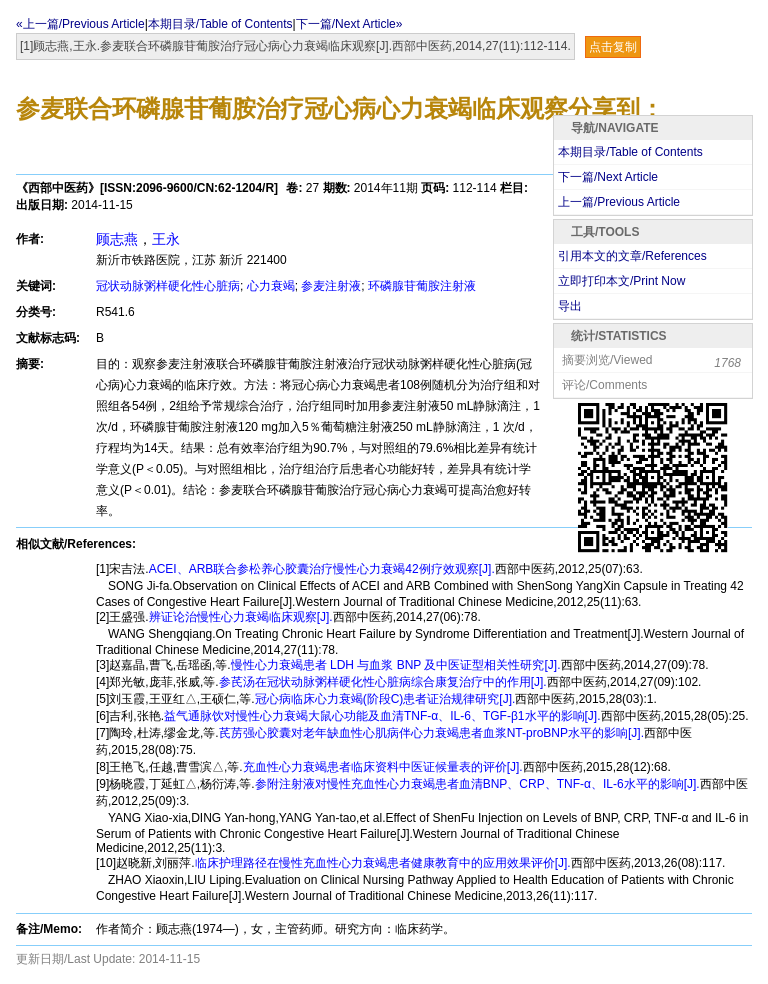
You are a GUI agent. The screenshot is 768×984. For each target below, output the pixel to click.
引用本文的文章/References (632, 256)
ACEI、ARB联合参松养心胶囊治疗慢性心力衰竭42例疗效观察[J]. (322, 569)
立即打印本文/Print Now (621, 281)
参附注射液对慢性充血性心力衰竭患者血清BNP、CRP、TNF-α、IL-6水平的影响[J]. (477, 784)
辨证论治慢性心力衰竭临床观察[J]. (241, 617)
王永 (166, 239)
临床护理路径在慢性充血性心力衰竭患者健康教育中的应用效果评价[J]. (383, 863)
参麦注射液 (331, 286)
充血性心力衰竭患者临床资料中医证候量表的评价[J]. (383, 767)
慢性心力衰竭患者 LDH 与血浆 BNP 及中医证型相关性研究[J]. (396, 665)
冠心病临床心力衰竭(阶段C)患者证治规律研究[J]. (385, 699)
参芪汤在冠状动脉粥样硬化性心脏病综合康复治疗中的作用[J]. (383, 682)
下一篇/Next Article (608, 177)
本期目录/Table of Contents (220, 24)
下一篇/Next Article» (349, 24)
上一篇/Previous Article (619, 202)
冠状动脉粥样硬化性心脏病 (168, 286)
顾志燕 (117, 239)
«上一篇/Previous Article (80, 24)
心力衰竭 (271, 286)
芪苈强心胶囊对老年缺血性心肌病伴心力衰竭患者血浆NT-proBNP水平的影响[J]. (431, 733)
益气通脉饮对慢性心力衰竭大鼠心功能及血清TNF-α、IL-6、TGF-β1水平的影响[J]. (382, 716)
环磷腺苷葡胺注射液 (422, 286)
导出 (570, 306)
